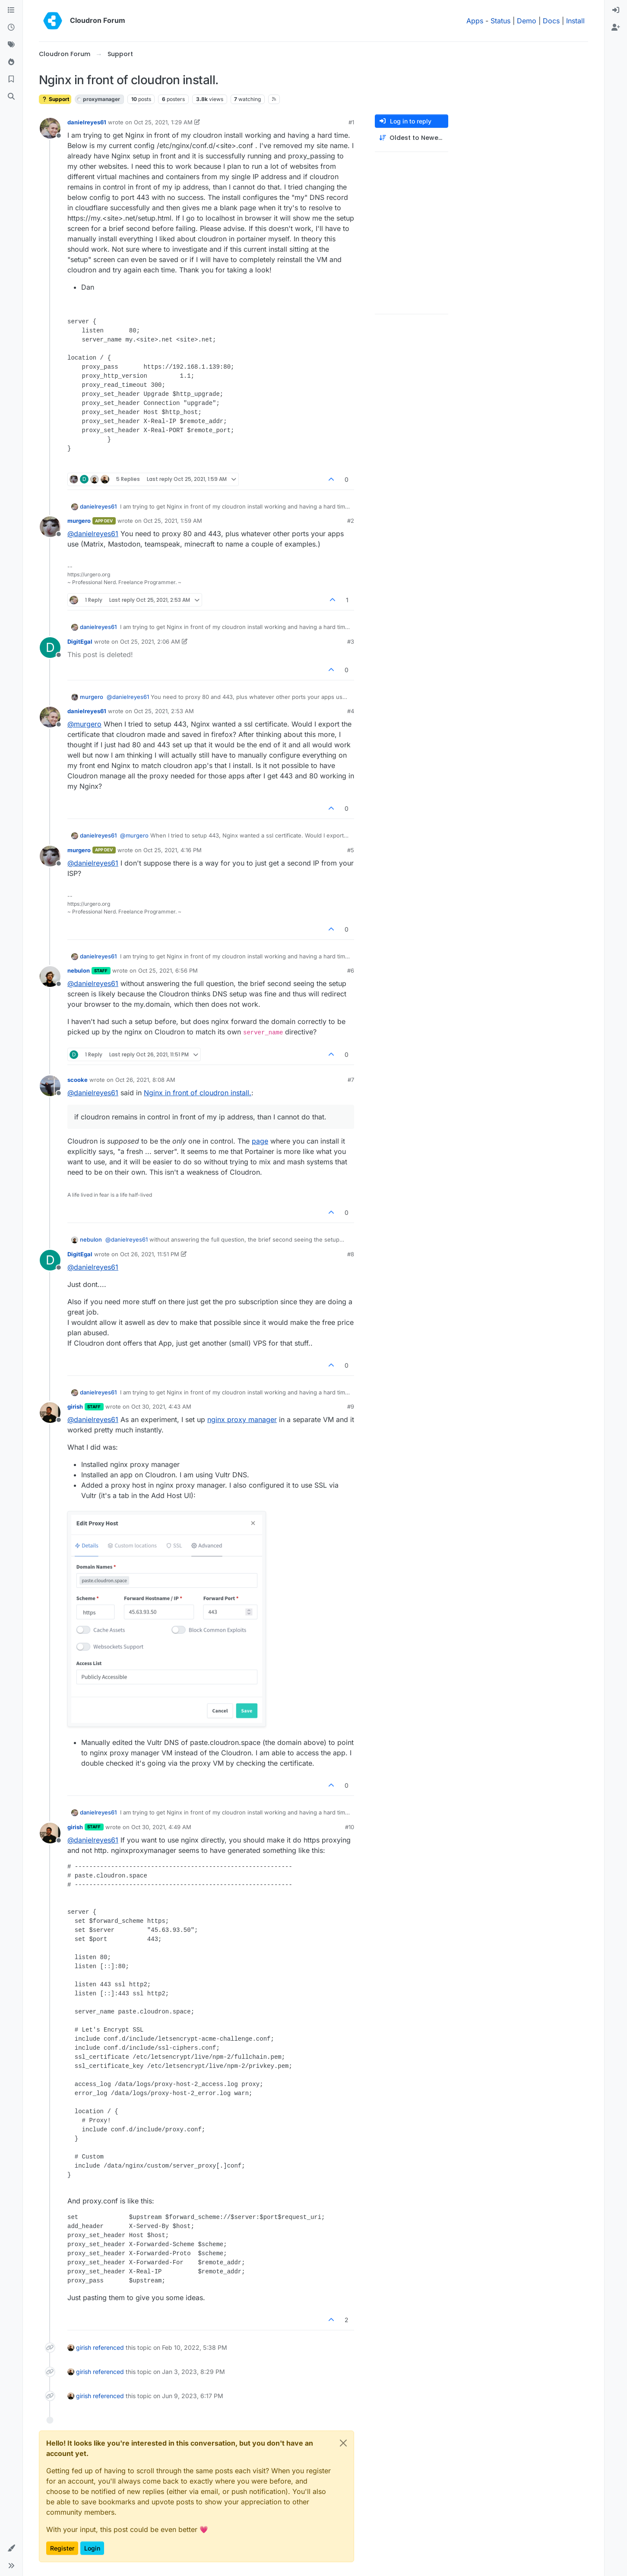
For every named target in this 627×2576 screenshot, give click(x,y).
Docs (551, 20)
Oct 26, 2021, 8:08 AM (145, 1079)
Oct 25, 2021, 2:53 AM (164, 711)
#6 (350, 970)
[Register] (616, 28)
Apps (474, 20)
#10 (349, 1827)
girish (75, 1406)
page (260, 1141)
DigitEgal (79, 641)
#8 (350, 1254)
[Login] (616, 10)
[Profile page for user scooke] (50, 1085)
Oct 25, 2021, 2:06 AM (150, 641)
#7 (351, 1079)
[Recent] (11, 28)
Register (62, 2548)
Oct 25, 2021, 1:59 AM (172, 520)
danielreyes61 (86, 122)
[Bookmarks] (11, 79)
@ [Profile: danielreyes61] (92, 533)
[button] (11, 2548)
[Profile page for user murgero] (50, 526)
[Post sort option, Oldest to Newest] (411, 138)
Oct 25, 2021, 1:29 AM (163, 122)
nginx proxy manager (242, 1419)
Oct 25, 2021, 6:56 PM (168, 970)
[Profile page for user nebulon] (50, 976)
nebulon (78, 970)
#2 (350, 520)
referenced (108, 2347)
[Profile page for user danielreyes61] (50, 128)
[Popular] (11, 62)
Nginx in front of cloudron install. (197, 1092)
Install (575, 20)
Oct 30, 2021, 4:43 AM (161, 1406)
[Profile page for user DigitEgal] (50, 647)
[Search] (11, 97)
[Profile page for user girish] (50, 1412)
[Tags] (11, 45)
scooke (77, 1079)
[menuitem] (616, 10)
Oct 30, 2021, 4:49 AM (161, 1827)
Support (55, 99)
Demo (526, 20)
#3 (350, 641)
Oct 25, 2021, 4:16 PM (172, 850)
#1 (351, 122)
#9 (350, 1406)
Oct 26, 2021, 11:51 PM (149, 1254)
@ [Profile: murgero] (84, 724)
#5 (350, 850)
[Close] (343, 2443)
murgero (79, 520)
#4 (350, 711)
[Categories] (11, 10)
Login (92, 2548)
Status (500, 20)
